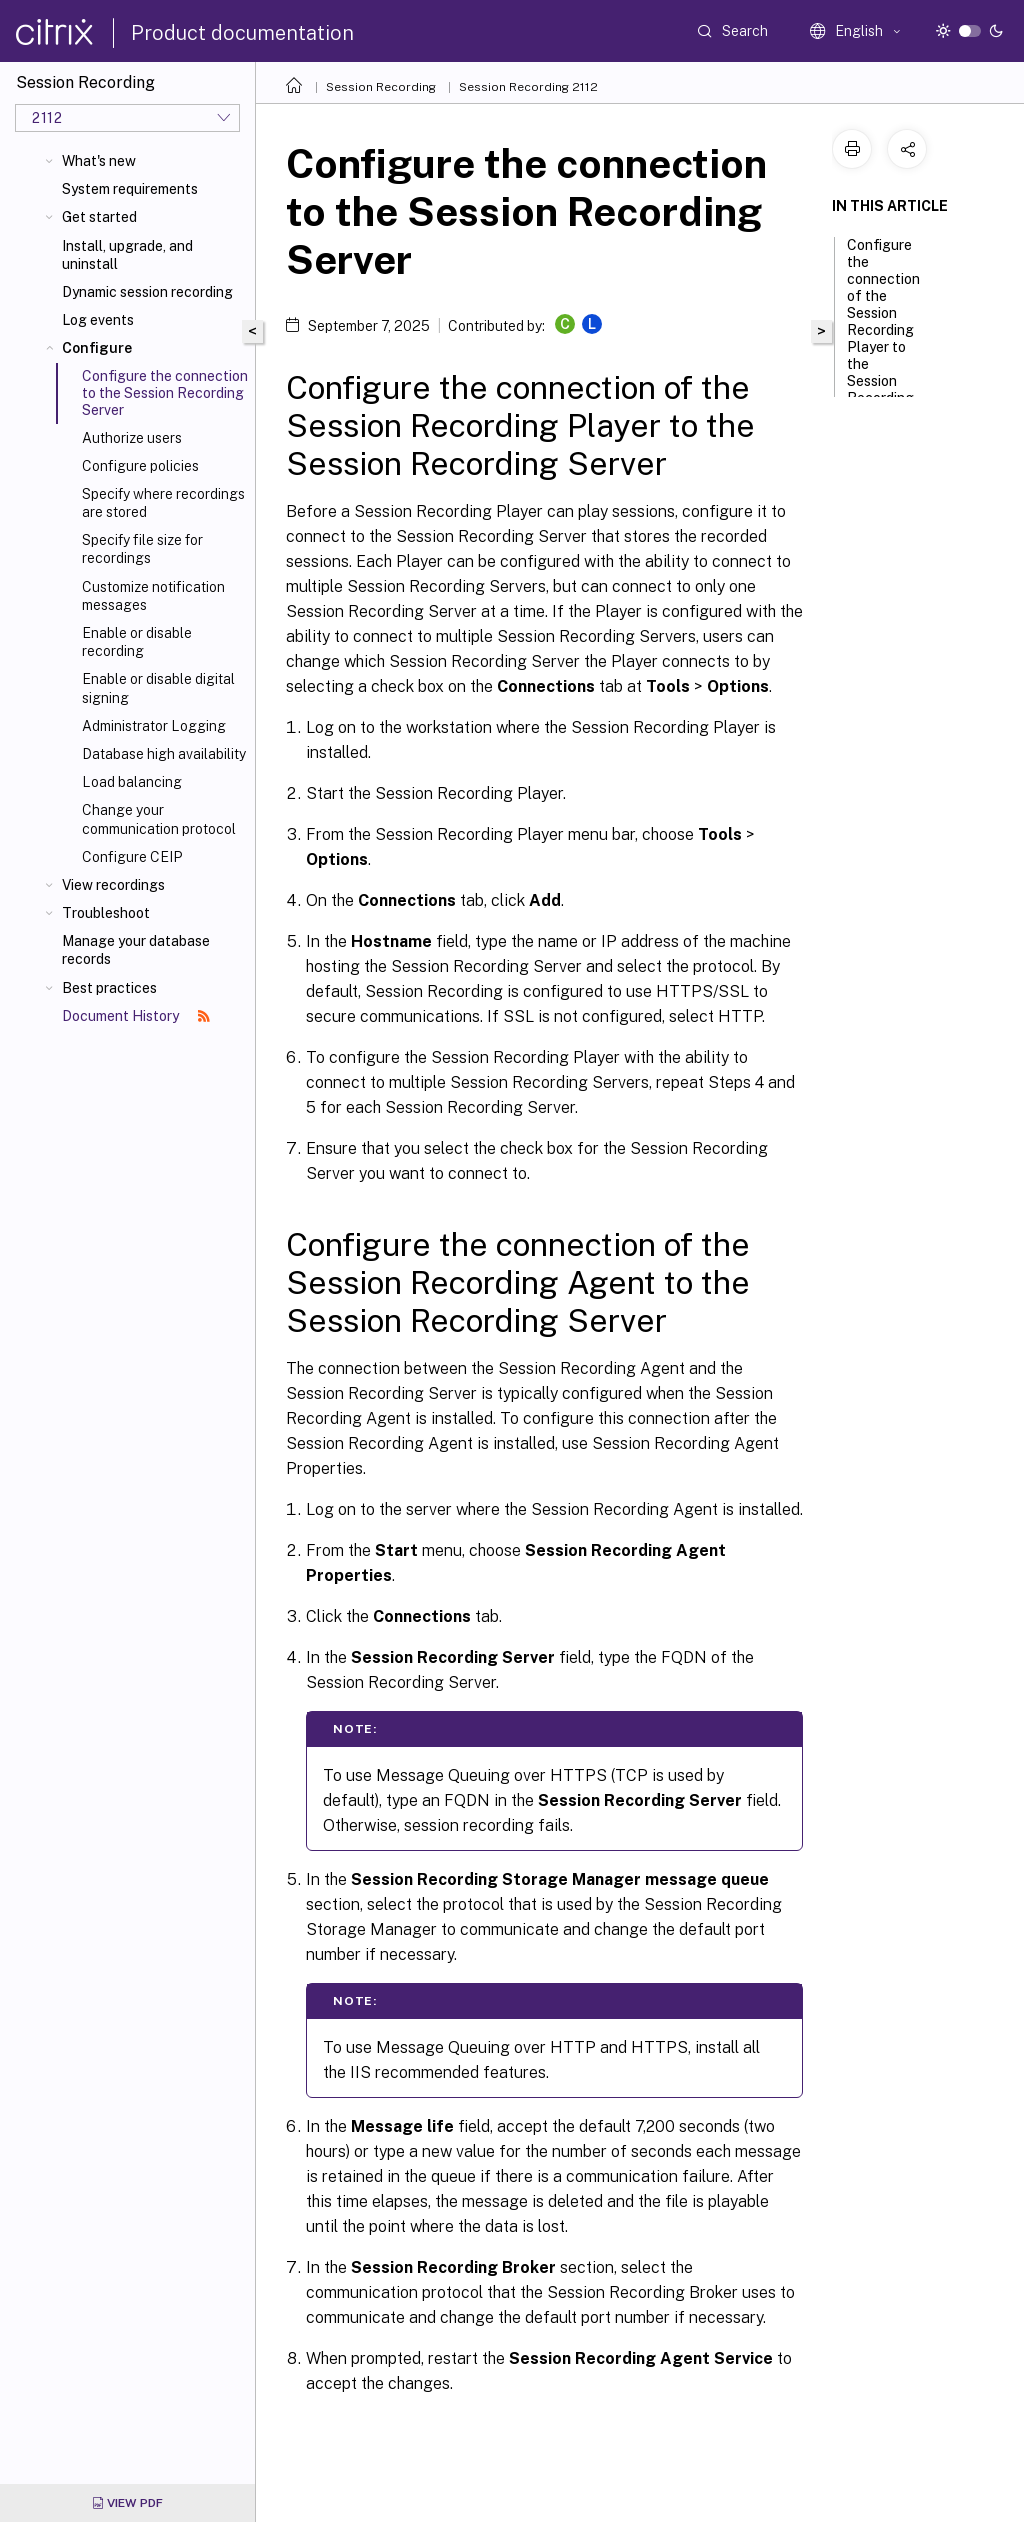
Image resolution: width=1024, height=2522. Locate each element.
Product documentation (242, 33)
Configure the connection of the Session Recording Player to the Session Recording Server (883, 332)
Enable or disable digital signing (158, 688)
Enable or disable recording (137, 642)
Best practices (109, 988)
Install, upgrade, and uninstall (127, 255)
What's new (99, 161)
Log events (98, 320)
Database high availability (164, 754)
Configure (97, 348)
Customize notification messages (153, 596)
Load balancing (132, 782)
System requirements (130, 189)
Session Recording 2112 (528, 87)
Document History (136, 1016)
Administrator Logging (154, 726)
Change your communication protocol (159, 819)
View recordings (113, 885)
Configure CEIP (132, 857)
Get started (99, 217)
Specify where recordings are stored (163, 503)
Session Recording (381, 87)
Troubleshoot (106, 913)
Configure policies (140, 466)
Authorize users (132, 438)
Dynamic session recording (147, 292)
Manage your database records (136, 950)
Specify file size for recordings (142, 549)
